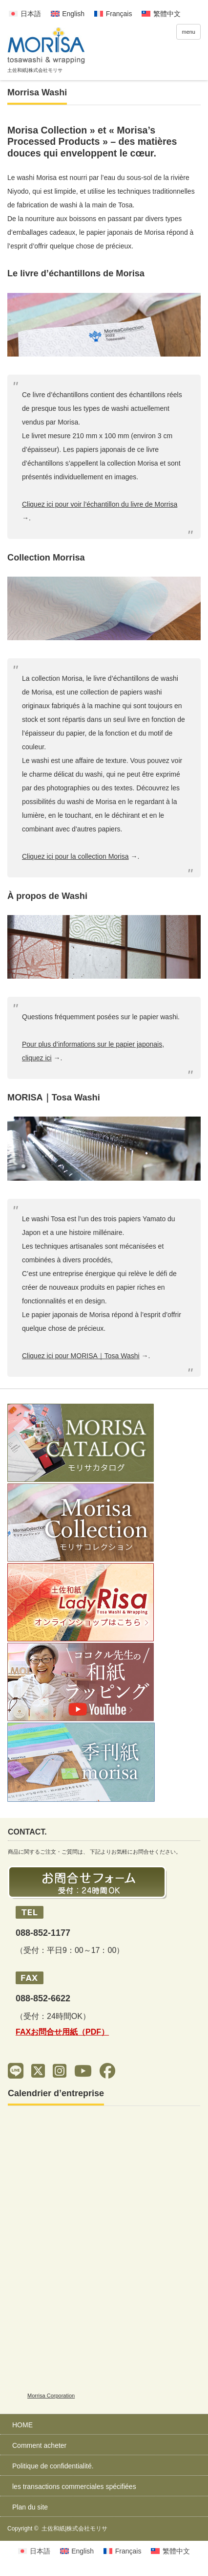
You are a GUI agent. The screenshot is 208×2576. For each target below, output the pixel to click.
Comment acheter (39, 2445)
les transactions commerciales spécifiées (74, 2486)
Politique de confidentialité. (53, 2466)
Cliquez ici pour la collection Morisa (75, 856)
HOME (22, 2425)
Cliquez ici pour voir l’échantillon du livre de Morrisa (99, 504)
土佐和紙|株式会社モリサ (74, 2528)
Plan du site (30, 2507)
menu (188, 32)
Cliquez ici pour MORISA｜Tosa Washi (81, 1356)
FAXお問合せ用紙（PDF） (62, 2032)
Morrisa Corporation (51, 2395)
